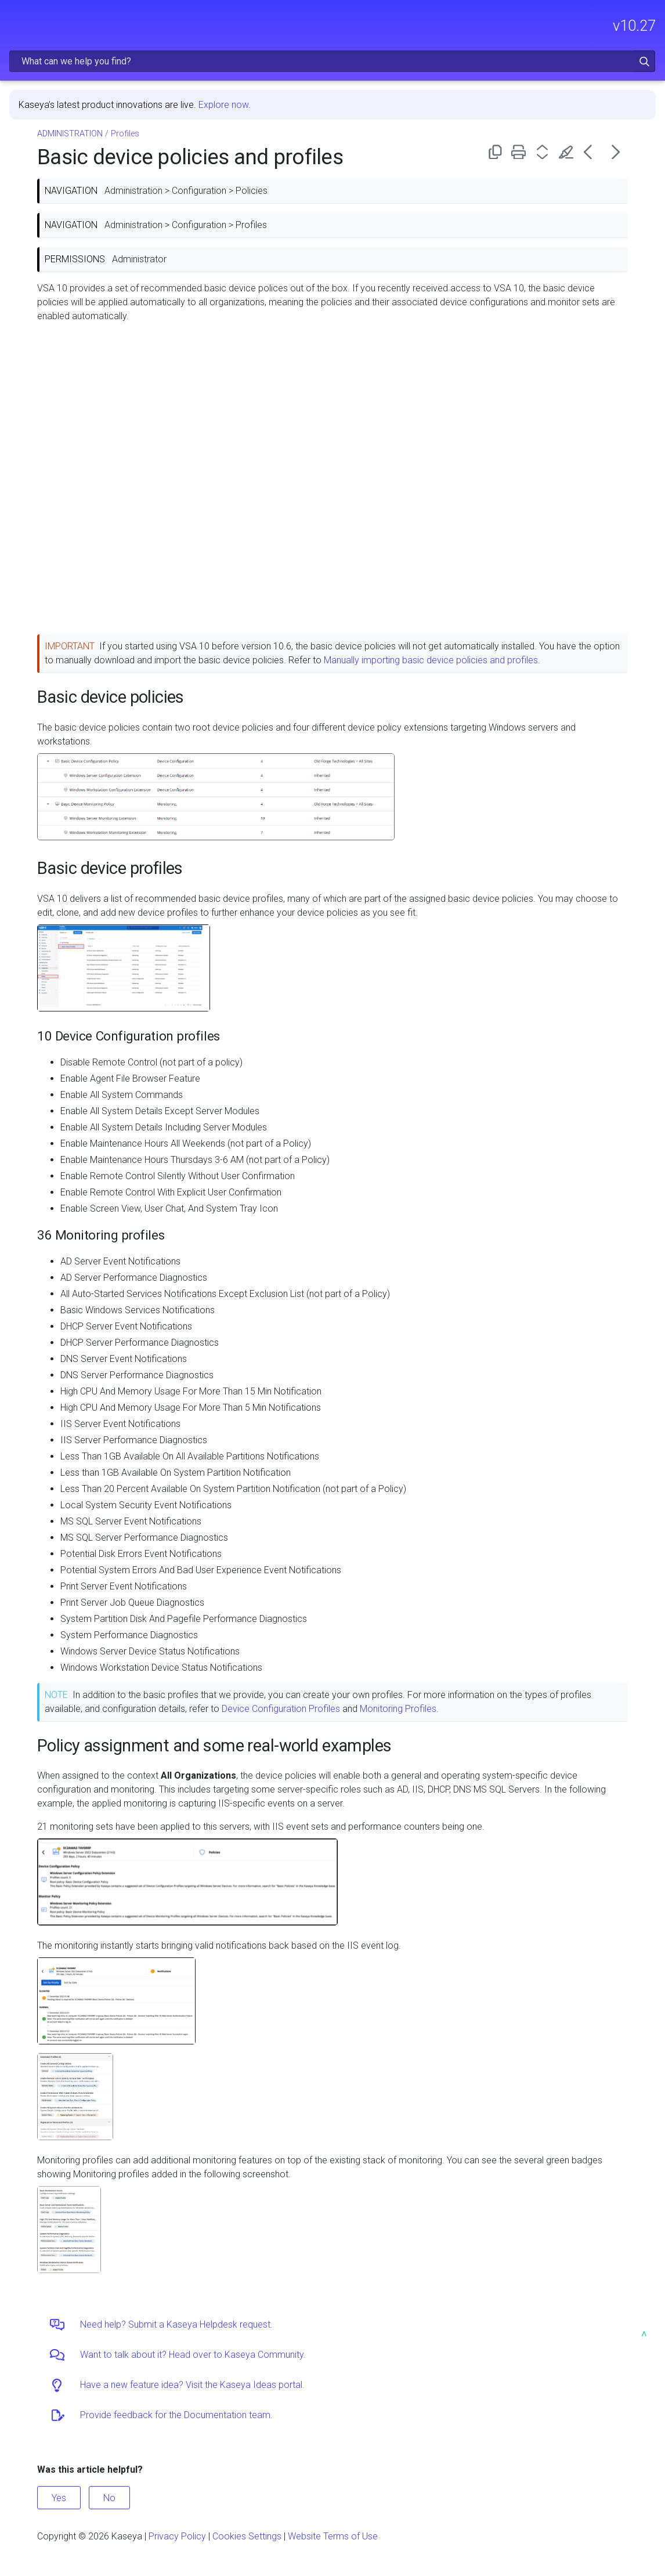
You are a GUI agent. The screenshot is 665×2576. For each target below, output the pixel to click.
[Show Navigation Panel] (16, 20)
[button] (644, 61)
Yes (59, 2497)
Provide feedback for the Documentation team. (176, 2414)
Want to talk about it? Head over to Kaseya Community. (193, 2354)
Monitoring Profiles (398, 1708)
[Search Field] (332, 61)
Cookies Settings (246, 2536)
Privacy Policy (177, 2536)
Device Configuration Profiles (281, 1708)
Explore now (223, 104)
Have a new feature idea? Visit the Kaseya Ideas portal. (192, 2384)
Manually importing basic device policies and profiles (431, 660)
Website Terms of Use (333, 2536)
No (109, 2497)
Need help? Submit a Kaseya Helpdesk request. (176, 2324)
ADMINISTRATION (70, 134)
